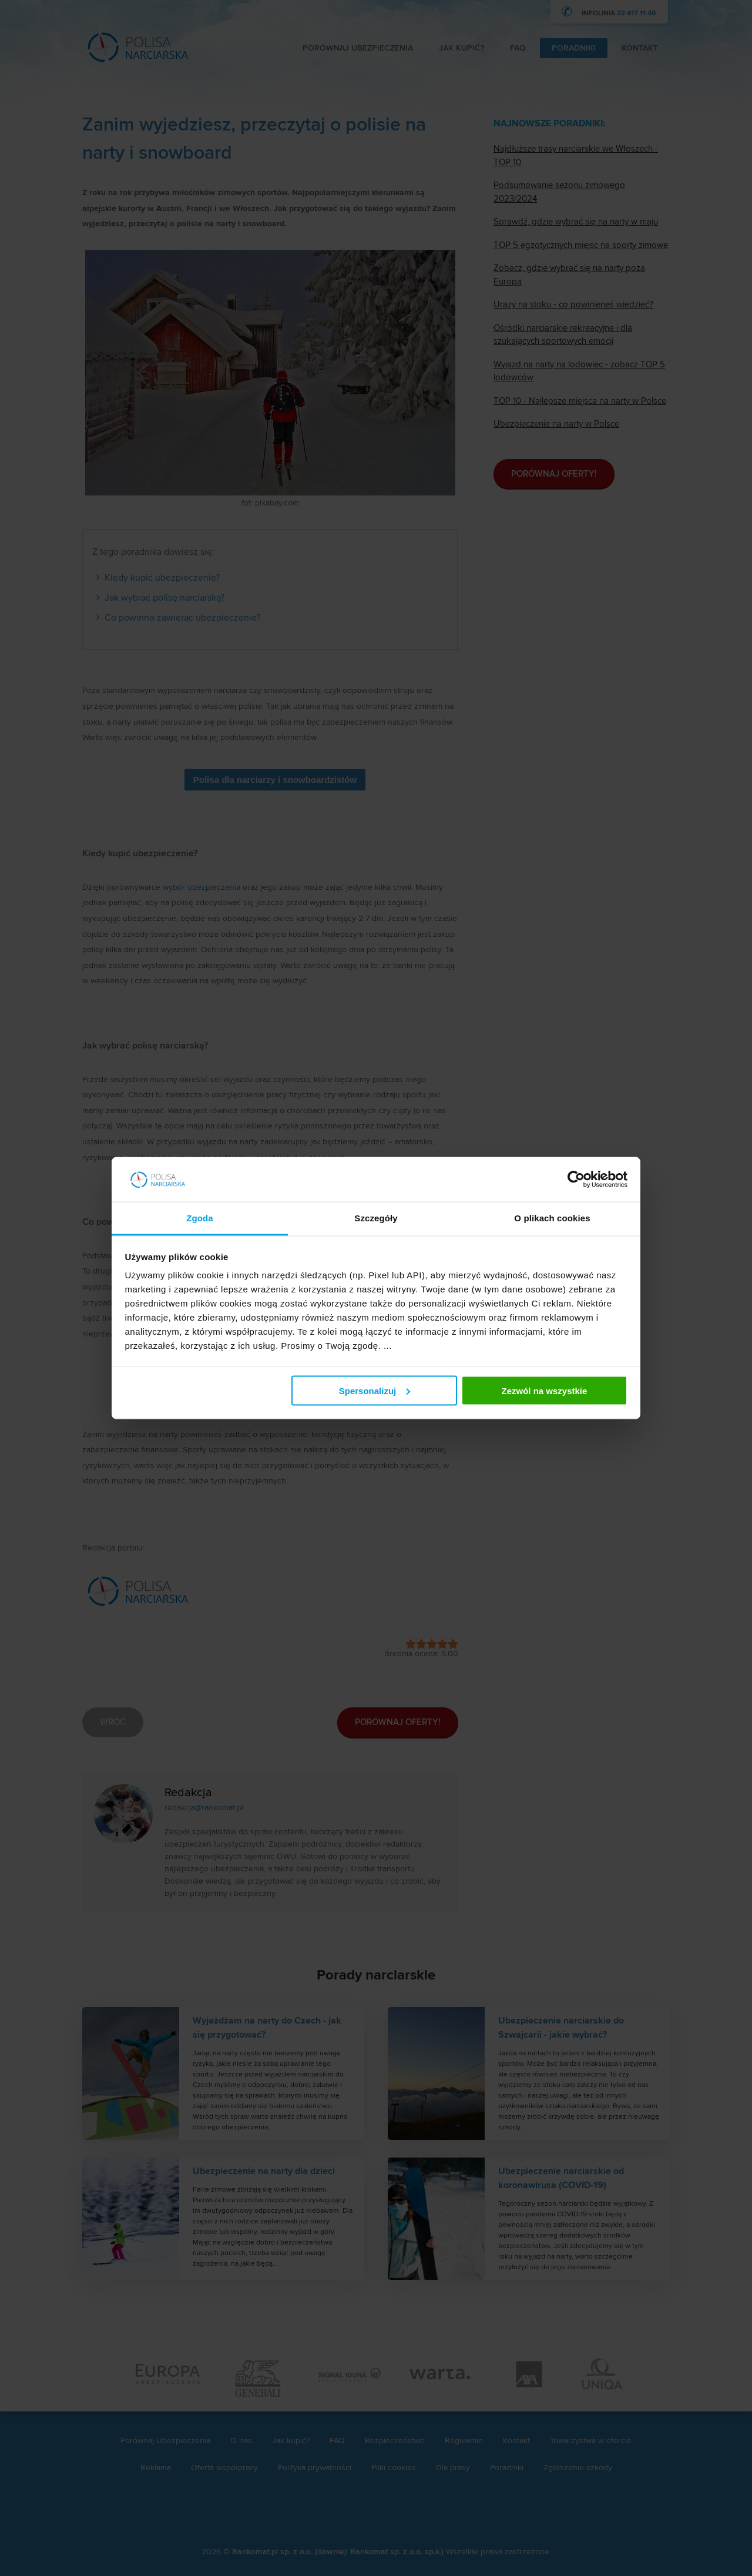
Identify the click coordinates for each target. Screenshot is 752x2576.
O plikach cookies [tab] (552, 1218)
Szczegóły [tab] (375, 1218)
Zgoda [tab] (199, 1218)
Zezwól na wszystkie (544, 1390)
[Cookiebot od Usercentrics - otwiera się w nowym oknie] (576, 1179)
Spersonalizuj (375, 1390)
